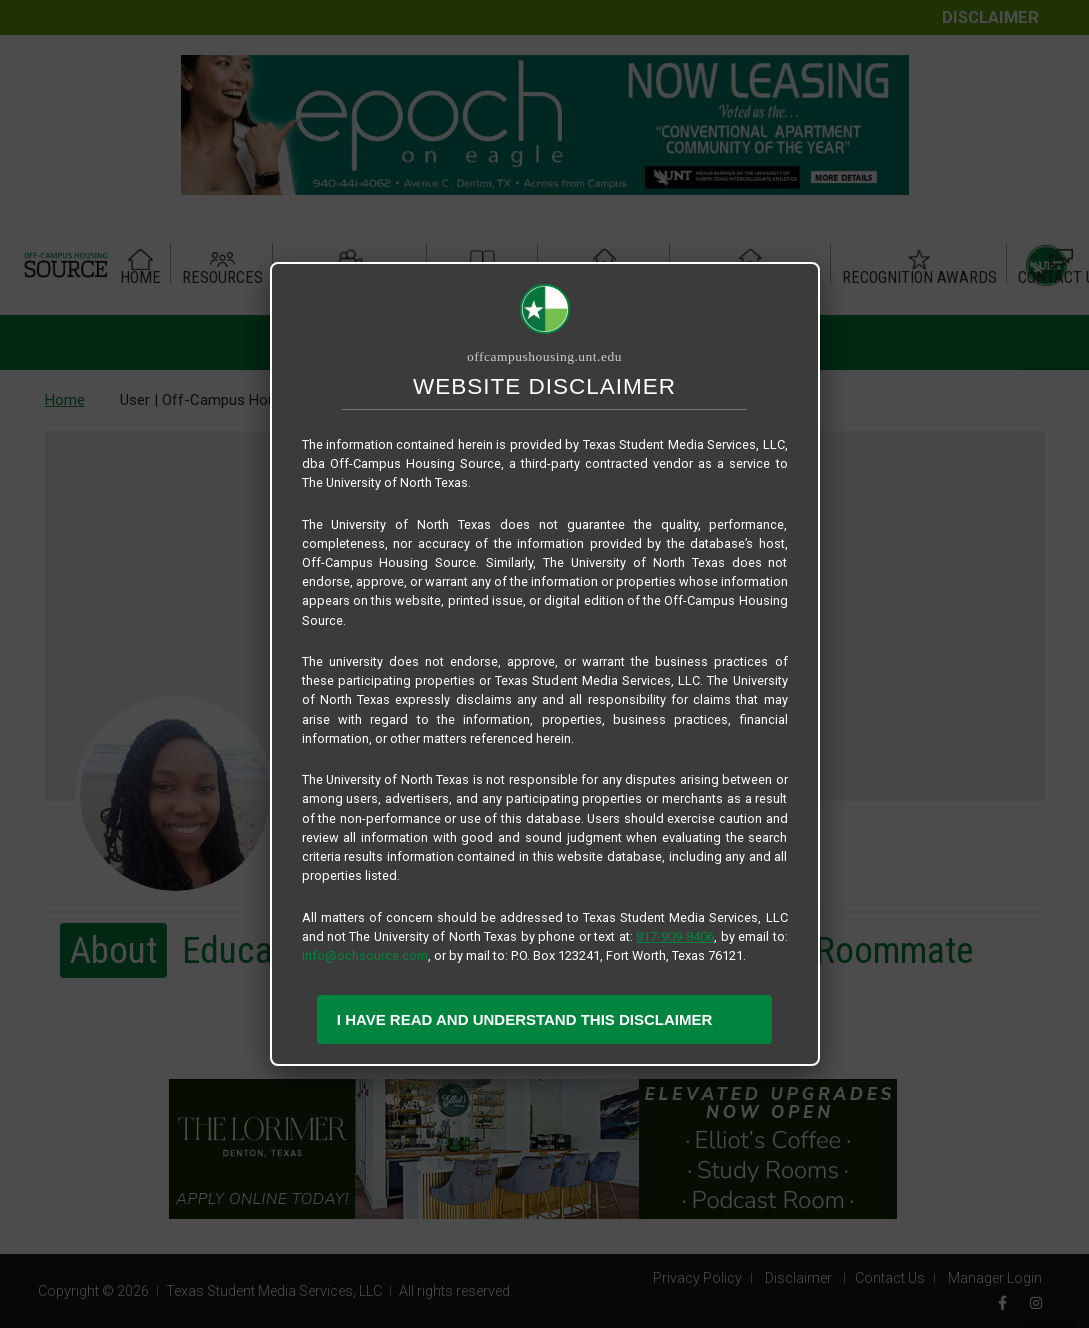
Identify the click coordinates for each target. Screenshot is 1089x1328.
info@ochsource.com (365, 955)
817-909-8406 (675, 936)
